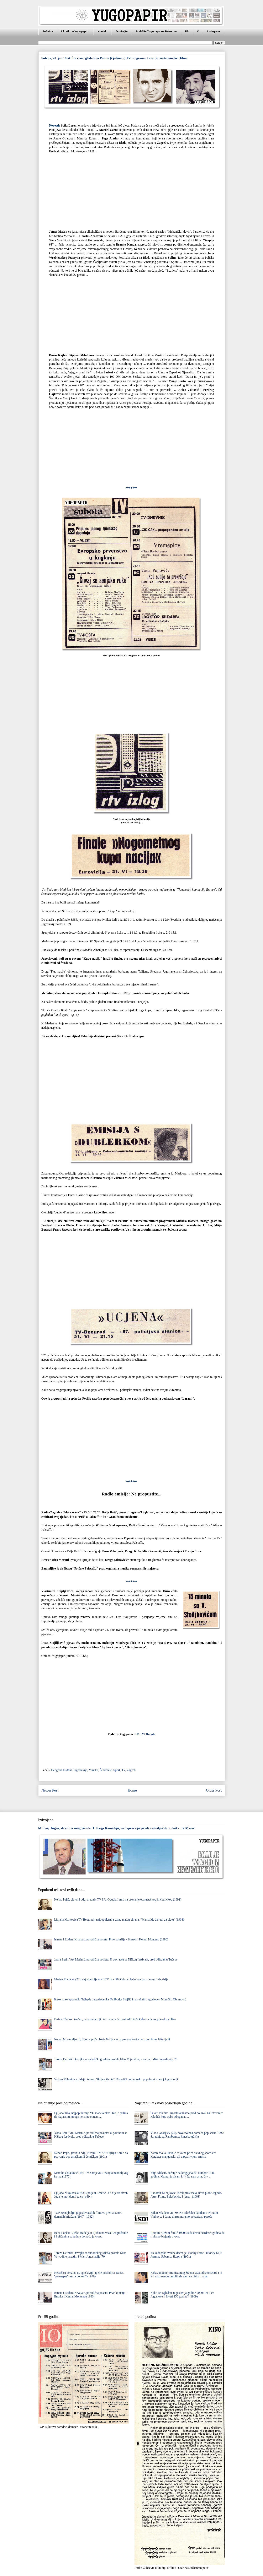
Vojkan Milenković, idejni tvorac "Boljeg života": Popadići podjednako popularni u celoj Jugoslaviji (116, 2079)
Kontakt (102, 31)
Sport (116, 1770)
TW (142, 1734)
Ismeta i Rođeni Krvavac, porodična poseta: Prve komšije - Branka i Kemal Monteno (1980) (111, 1939)
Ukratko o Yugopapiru (75, 31)
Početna (48, 31)
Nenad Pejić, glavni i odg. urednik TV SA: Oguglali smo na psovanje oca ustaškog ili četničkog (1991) (117, 1899)
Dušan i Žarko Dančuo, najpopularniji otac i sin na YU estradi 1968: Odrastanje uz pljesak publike (115, 2019)
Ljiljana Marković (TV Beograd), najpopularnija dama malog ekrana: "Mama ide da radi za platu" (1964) (119, 1919)
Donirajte (122, 31)
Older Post (214, 1790)
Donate (150, 1734)
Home (132, 1790)
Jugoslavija (80, 1770)
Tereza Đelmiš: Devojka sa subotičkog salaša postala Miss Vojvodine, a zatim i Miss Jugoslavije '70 (115, 2059)
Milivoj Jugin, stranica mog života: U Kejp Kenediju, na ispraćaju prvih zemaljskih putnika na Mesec (116, 1828)
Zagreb (131, 1770)
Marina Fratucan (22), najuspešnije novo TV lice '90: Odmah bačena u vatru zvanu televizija (111, 1979)
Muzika (93, 1770)
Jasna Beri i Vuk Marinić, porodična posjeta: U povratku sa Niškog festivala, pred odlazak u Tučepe (115, 1959)
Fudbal (67, 1770)
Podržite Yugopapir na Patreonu (156, 31)
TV (123, 1770)
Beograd (56, 1770)
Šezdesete (106, 1770)
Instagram (213, 31)
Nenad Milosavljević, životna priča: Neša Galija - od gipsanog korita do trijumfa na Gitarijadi (112, 2039)
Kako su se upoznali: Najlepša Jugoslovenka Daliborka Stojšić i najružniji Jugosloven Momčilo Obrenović (120, 1999)
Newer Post (50, 1790)
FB (187, 31)
